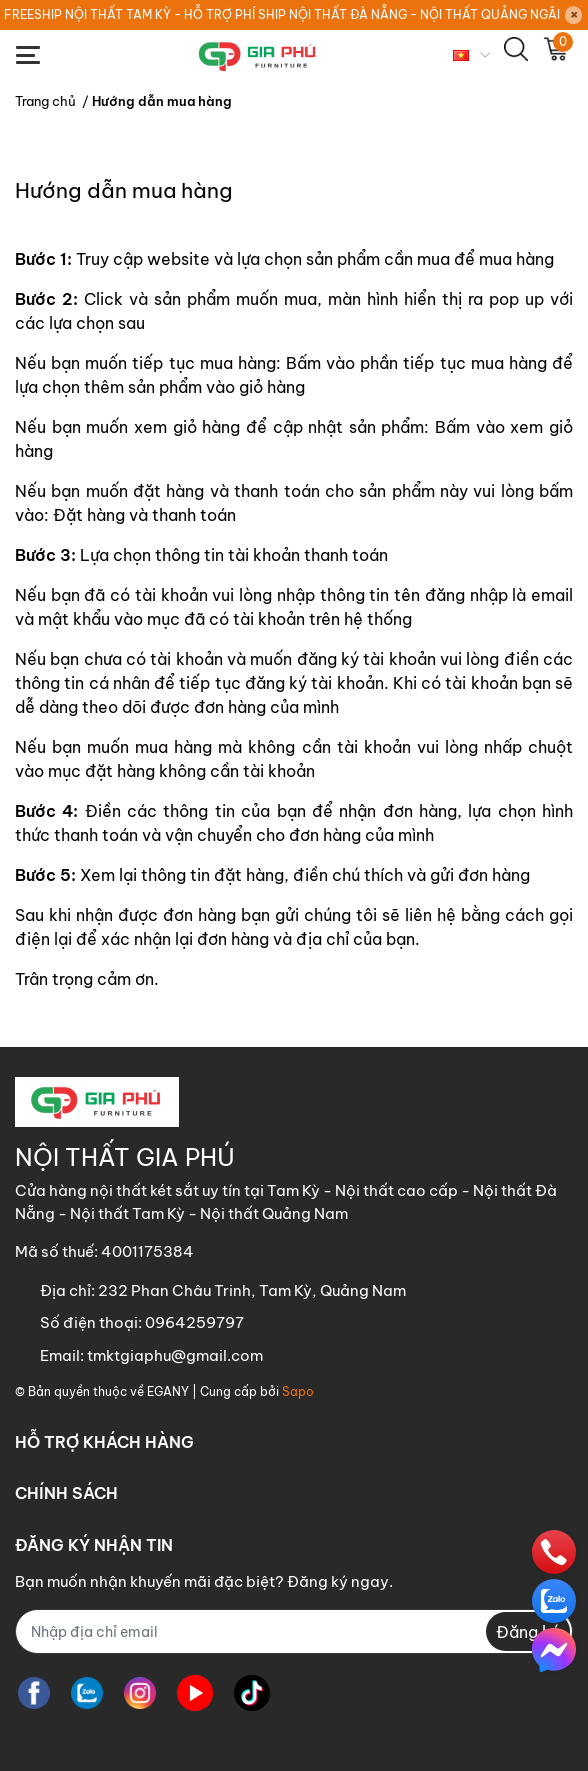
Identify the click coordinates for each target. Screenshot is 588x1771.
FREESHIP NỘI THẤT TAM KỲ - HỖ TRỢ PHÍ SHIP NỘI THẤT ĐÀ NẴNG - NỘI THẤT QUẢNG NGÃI (282, 14)
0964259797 (194, 1322)
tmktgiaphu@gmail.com (175, 1355)
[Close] (574, 15)
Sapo (298, 1391)
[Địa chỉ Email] (294, 1631)
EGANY (168, 1391)
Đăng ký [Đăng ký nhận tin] (528, 1632)
